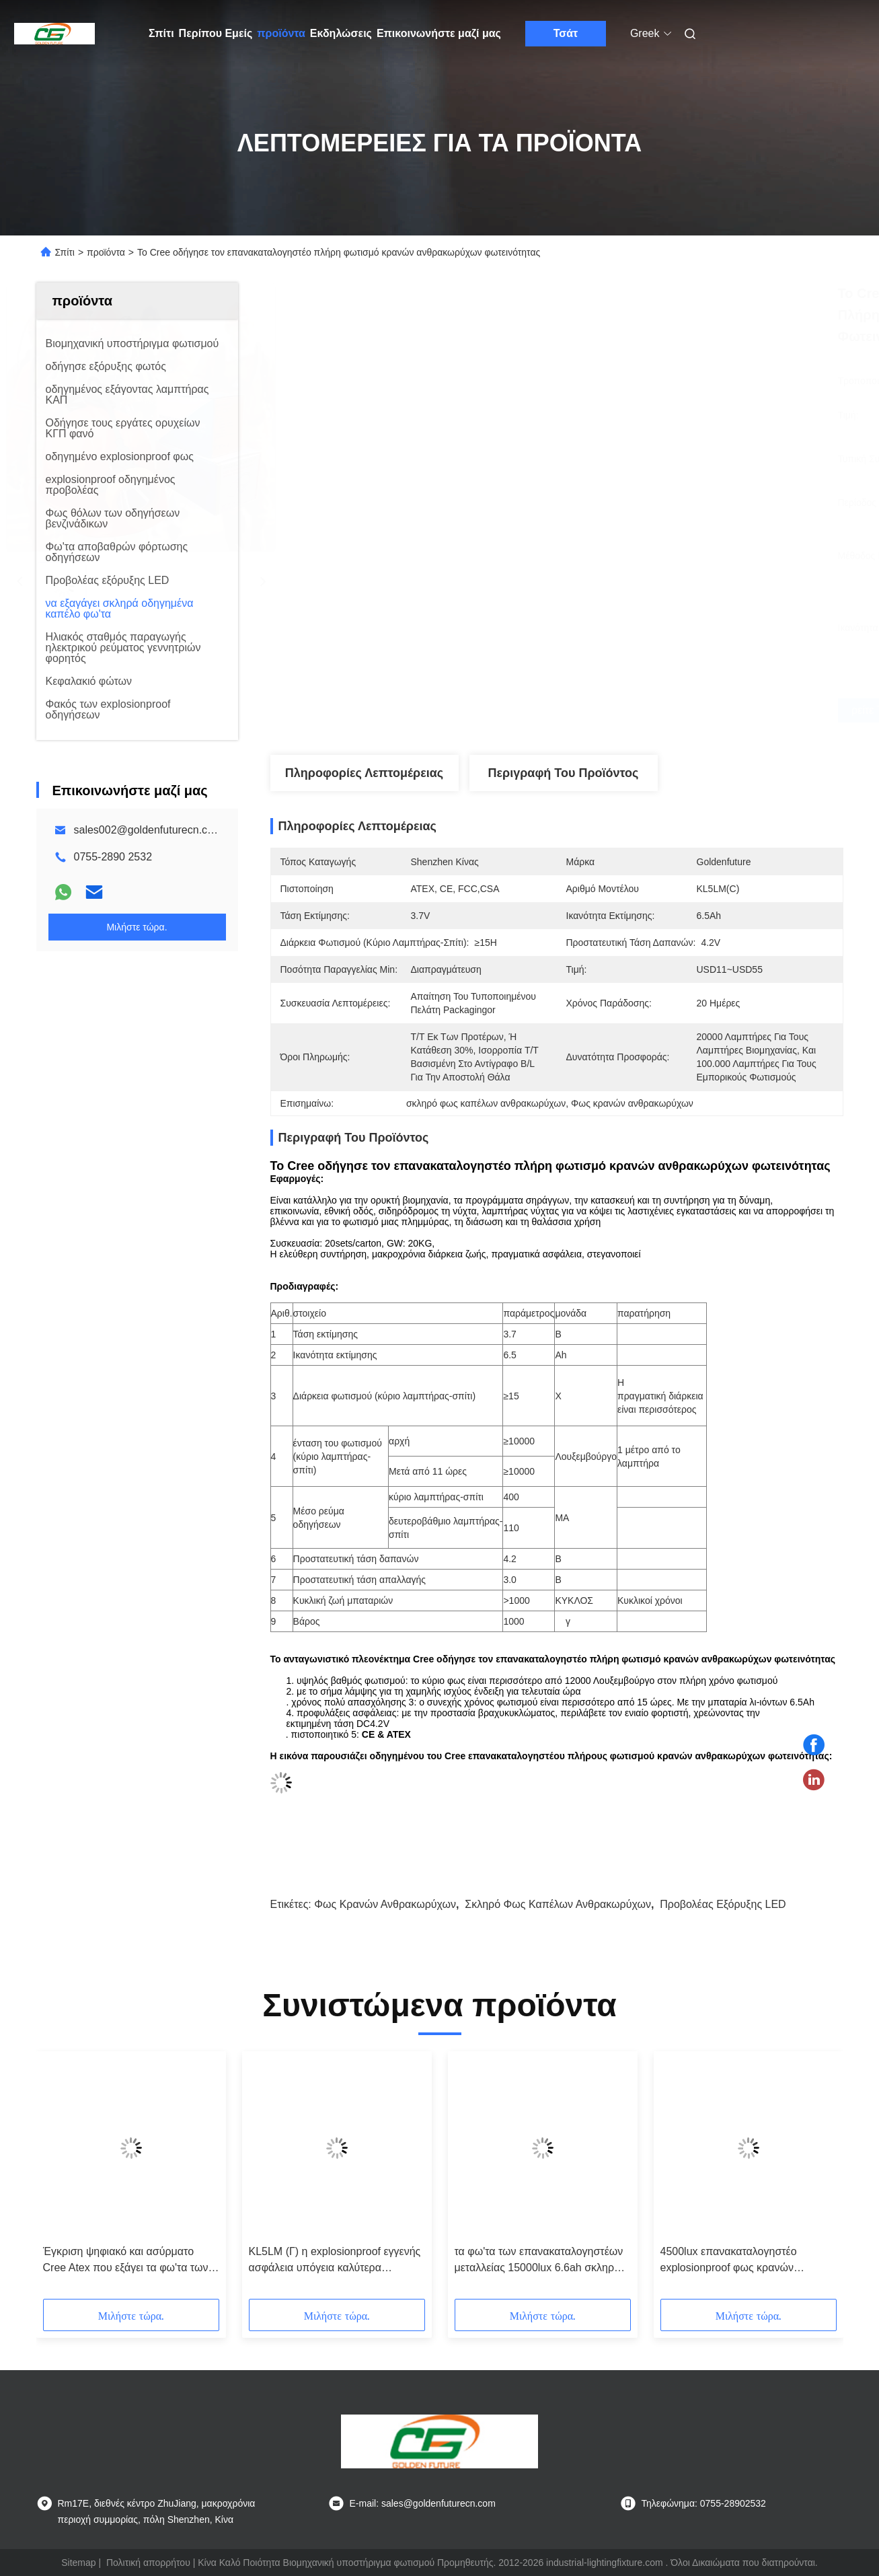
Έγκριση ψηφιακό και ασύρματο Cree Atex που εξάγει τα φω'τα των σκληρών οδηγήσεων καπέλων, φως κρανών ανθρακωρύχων (129, 2261)
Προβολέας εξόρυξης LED (723, 1904)
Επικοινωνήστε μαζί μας (439, 33)
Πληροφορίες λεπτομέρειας (364, 773)
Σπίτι (161, 33)
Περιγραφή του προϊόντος (563, 773)
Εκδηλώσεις (341, 33)
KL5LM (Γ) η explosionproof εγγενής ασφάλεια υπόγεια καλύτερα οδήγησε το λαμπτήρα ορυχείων (335, 2261)
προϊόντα (281, 33)
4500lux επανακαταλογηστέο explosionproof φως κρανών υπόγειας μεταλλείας (728, 2261)
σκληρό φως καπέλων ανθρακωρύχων (558, 1904)
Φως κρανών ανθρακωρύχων (385, 1904)
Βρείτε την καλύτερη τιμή (628, 710)
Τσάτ (565, 33)
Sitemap (78, 2562)
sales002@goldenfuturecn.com (148, 830)
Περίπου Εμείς (216, 33)
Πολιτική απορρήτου (148, 2562)
